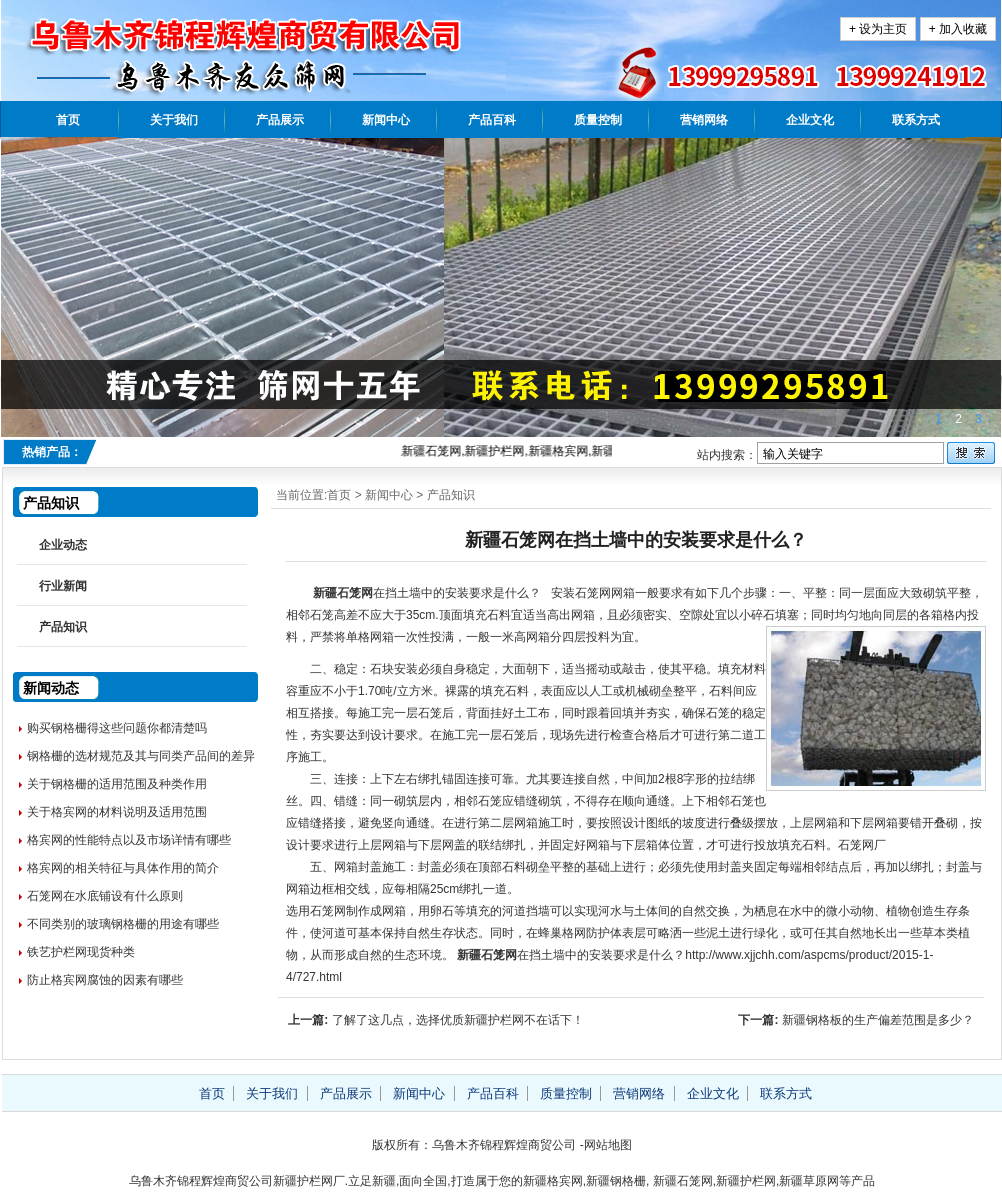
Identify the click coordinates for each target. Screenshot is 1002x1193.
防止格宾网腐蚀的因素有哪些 (105, 980)
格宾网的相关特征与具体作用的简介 (123, 868)
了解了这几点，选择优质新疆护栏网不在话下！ (458, 1020)
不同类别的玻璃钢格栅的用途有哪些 (123, 924)
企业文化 (810, 120)
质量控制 (598, 120)
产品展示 (280, 120)
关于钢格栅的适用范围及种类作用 (117, 784)
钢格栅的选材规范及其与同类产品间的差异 (141, 756)
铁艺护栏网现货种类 (81, 952)
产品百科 (492, 120)
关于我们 (174, 120)
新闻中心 (386, 120)
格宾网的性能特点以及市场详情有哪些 (129, 840)
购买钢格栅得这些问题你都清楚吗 (117, 728)
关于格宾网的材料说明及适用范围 (117, 812)
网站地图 (608, 1145)
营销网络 (704, 120)
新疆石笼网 (340, 593)
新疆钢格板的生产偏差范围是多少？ (878, 1020)
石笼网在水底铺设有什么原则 (105, 896)
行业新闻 (63, 586)
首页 (68, 120)
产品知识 (451, 495)
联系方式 (916, 120)
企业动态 (63, 545)
